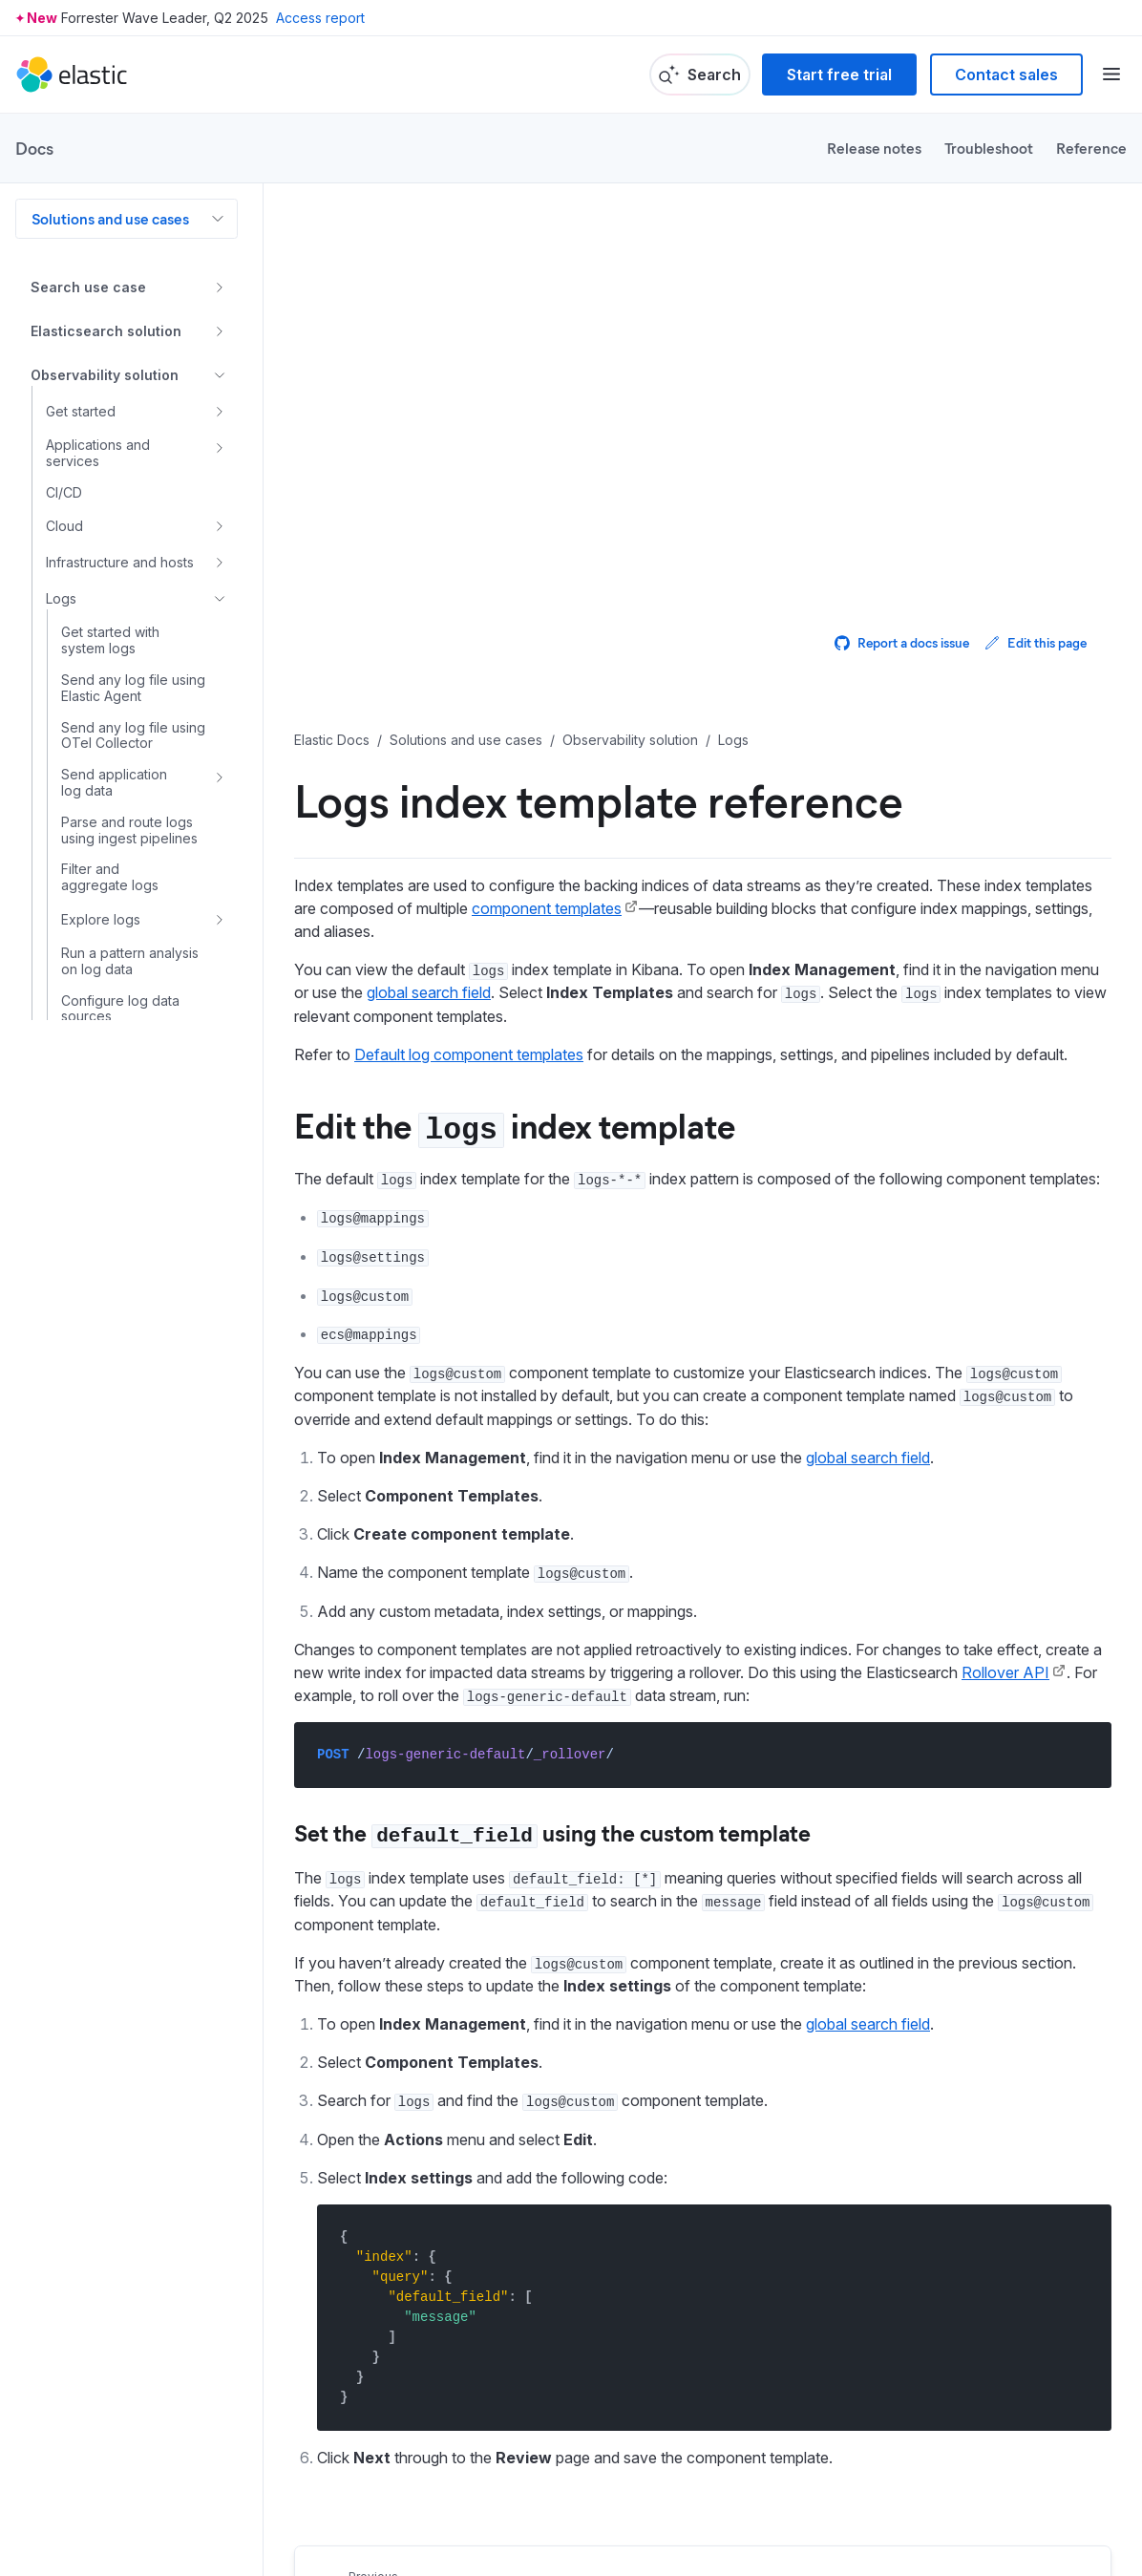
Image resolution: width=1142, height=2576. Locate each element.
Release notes (874, 148)
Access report (320, 18)
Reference (1091, 148)
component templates (547, 908)
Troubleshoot (988, 148)
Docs (34, 148)
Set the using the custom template (552, 1832)
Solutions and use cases (110, 218)
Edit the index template (514, 1124)
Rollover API (1005, 1672)
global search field (429, 992)
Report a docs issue (902, 642)
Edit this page (1035, 642)
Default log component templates (468, 1054)
